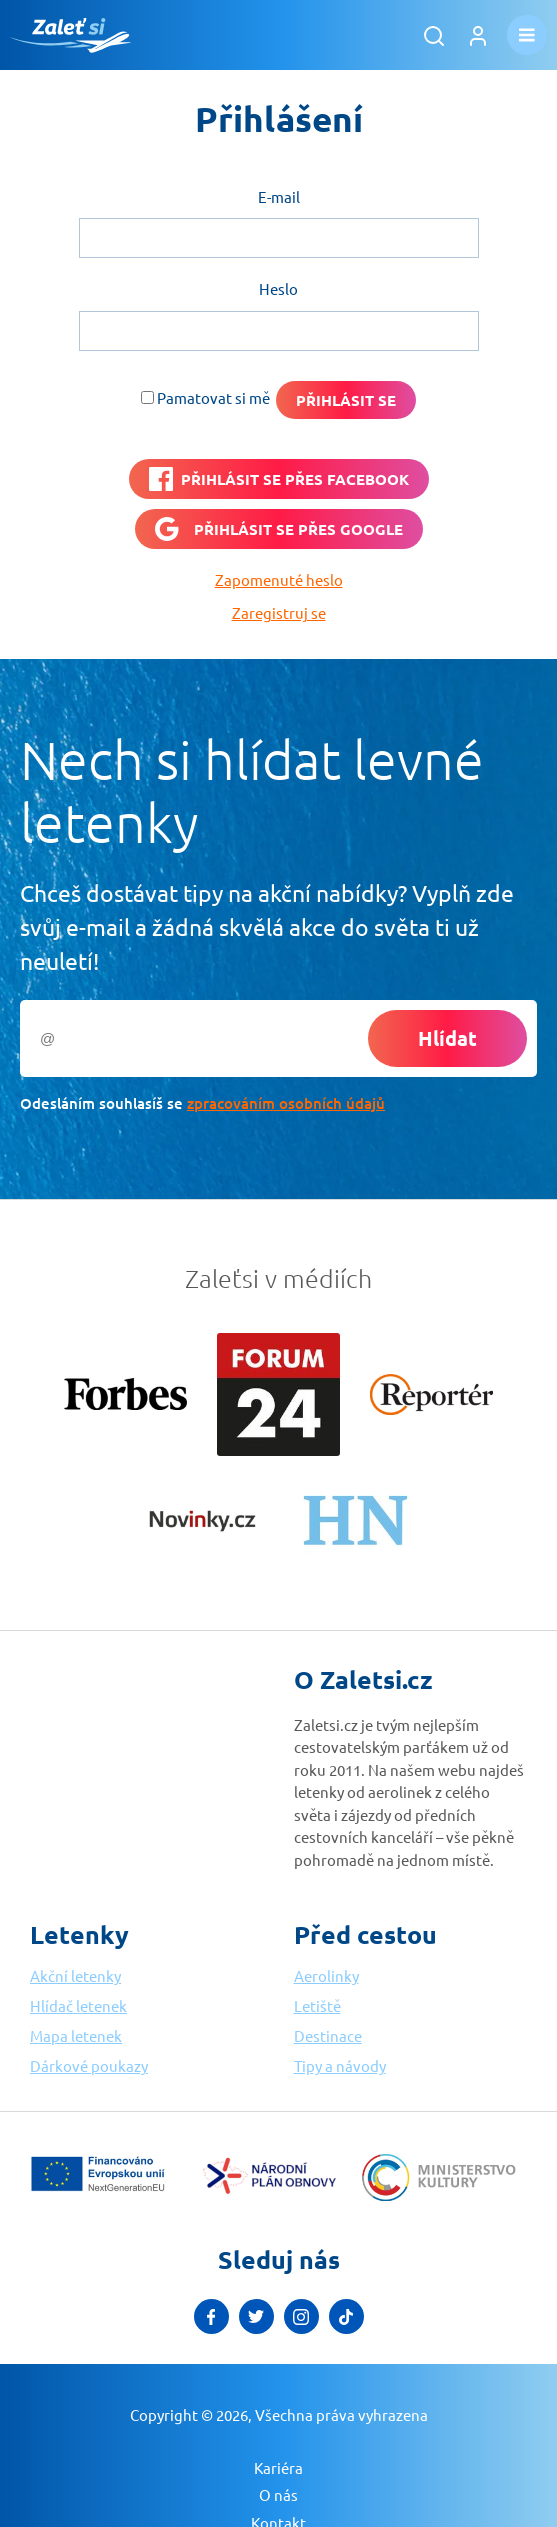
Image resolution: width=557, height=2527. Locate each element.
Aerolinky (326, 1975)
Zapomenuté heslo (279, 579)
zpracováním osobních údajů (286, 1103)
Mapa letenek (76, 2035)
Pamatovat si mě (213, 397)
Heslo (278, 288)
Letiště (317, 2005)
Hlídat (447, 1038)
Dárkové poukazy (89, 2065)
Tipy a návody (340, 2065)
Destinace (328, 2035)
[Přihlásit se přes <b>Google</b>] (279, 529)
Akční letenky (75, 1975)
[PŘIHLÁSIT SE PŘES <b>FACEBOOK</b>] (279, 479)
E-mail (279, 196)
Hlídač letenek (78, 2005)
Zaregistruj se (279, 612)
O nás (278, 2494)
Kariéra (278, 2467)
